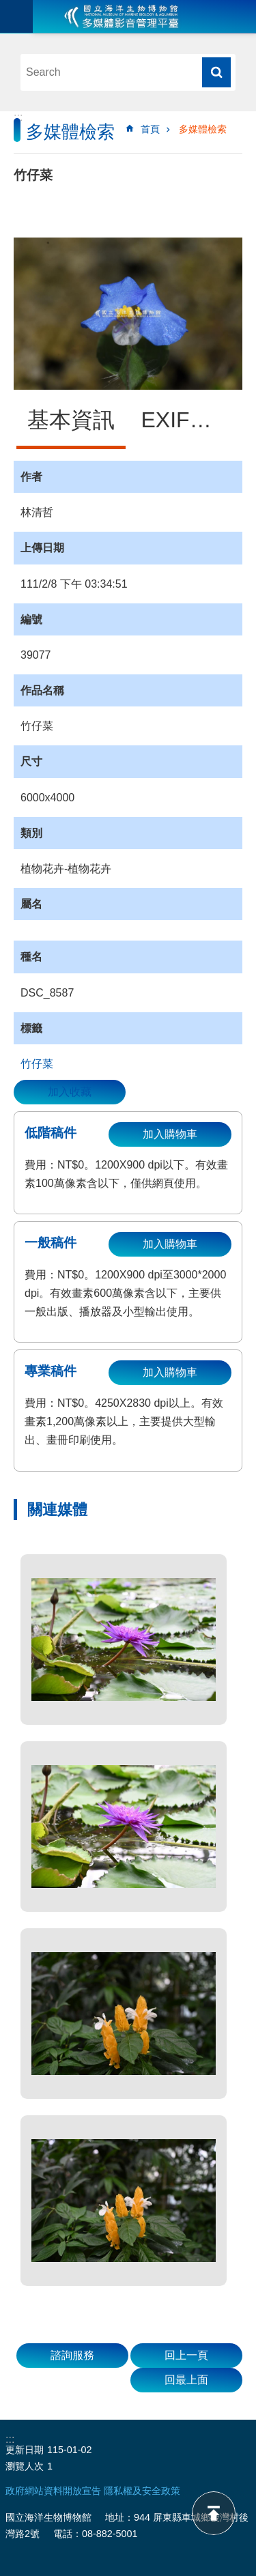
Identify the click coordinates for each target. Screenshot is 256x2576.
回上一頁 (186, 2355)
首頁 (150, 129)
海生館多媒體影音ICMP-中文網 (121, 16)
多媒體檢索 (203, 129)
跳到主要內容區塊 (7, 7)
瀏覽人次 (24, 2466)
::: (18, 117)
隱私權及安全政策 (142, 2490)
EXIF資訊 (187, 419)
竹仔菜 (36, 1064)
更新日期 (24, 2449)
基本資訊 (71, 419)
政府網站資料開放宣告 (53, 2490)
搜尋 (216, 72)
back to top (214, 2513)
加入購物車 (170, 1134)
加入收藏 (69, 1092)
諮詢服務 (72, 2355)
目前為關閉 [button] (16, 16)
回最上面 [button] (186, 2380)
